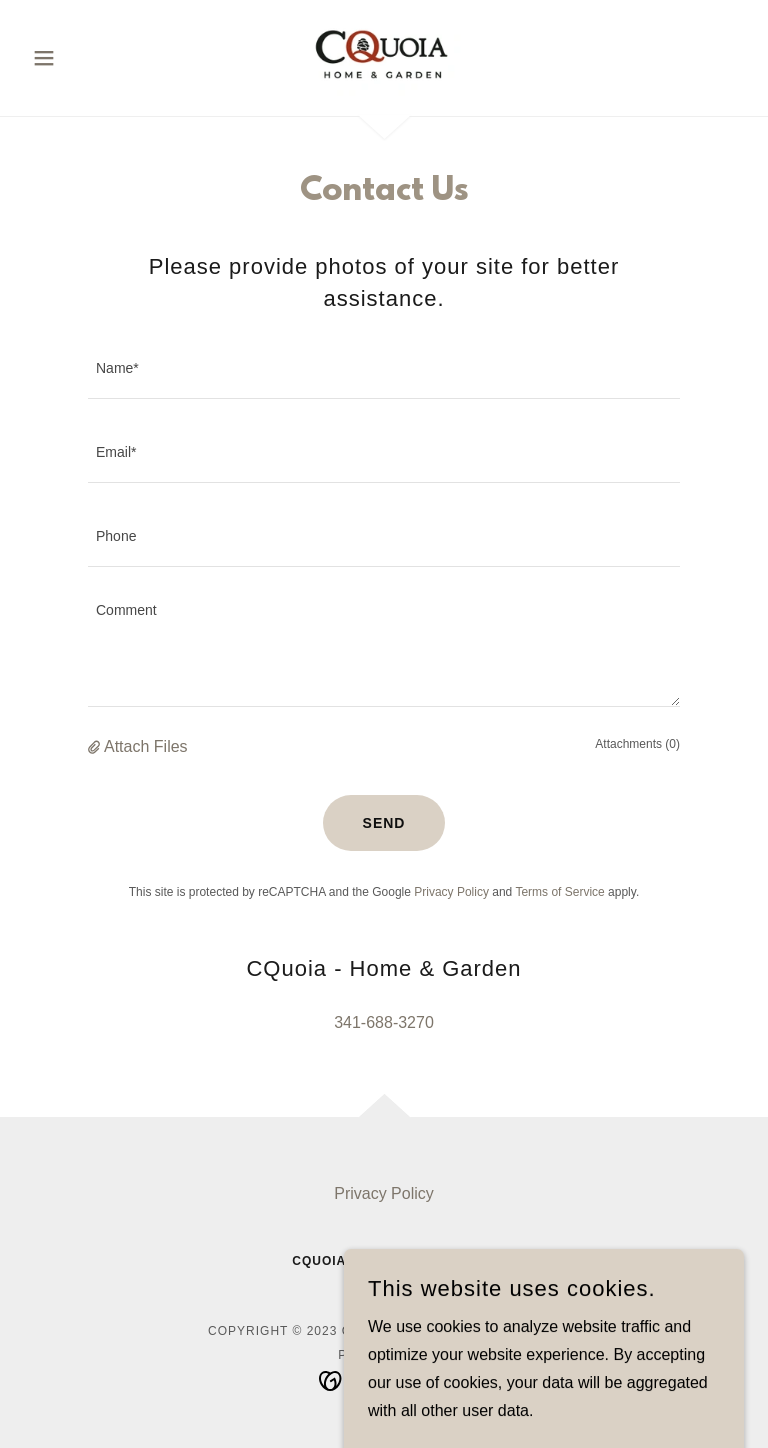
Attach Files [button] (146, 746)
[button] (78, 58)
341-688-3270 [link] (384, 1022)
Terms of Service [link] (559, 892)
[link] (384, 56)
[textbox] (384, 369)
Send (384, 823)
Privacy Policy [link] (451, 892)
